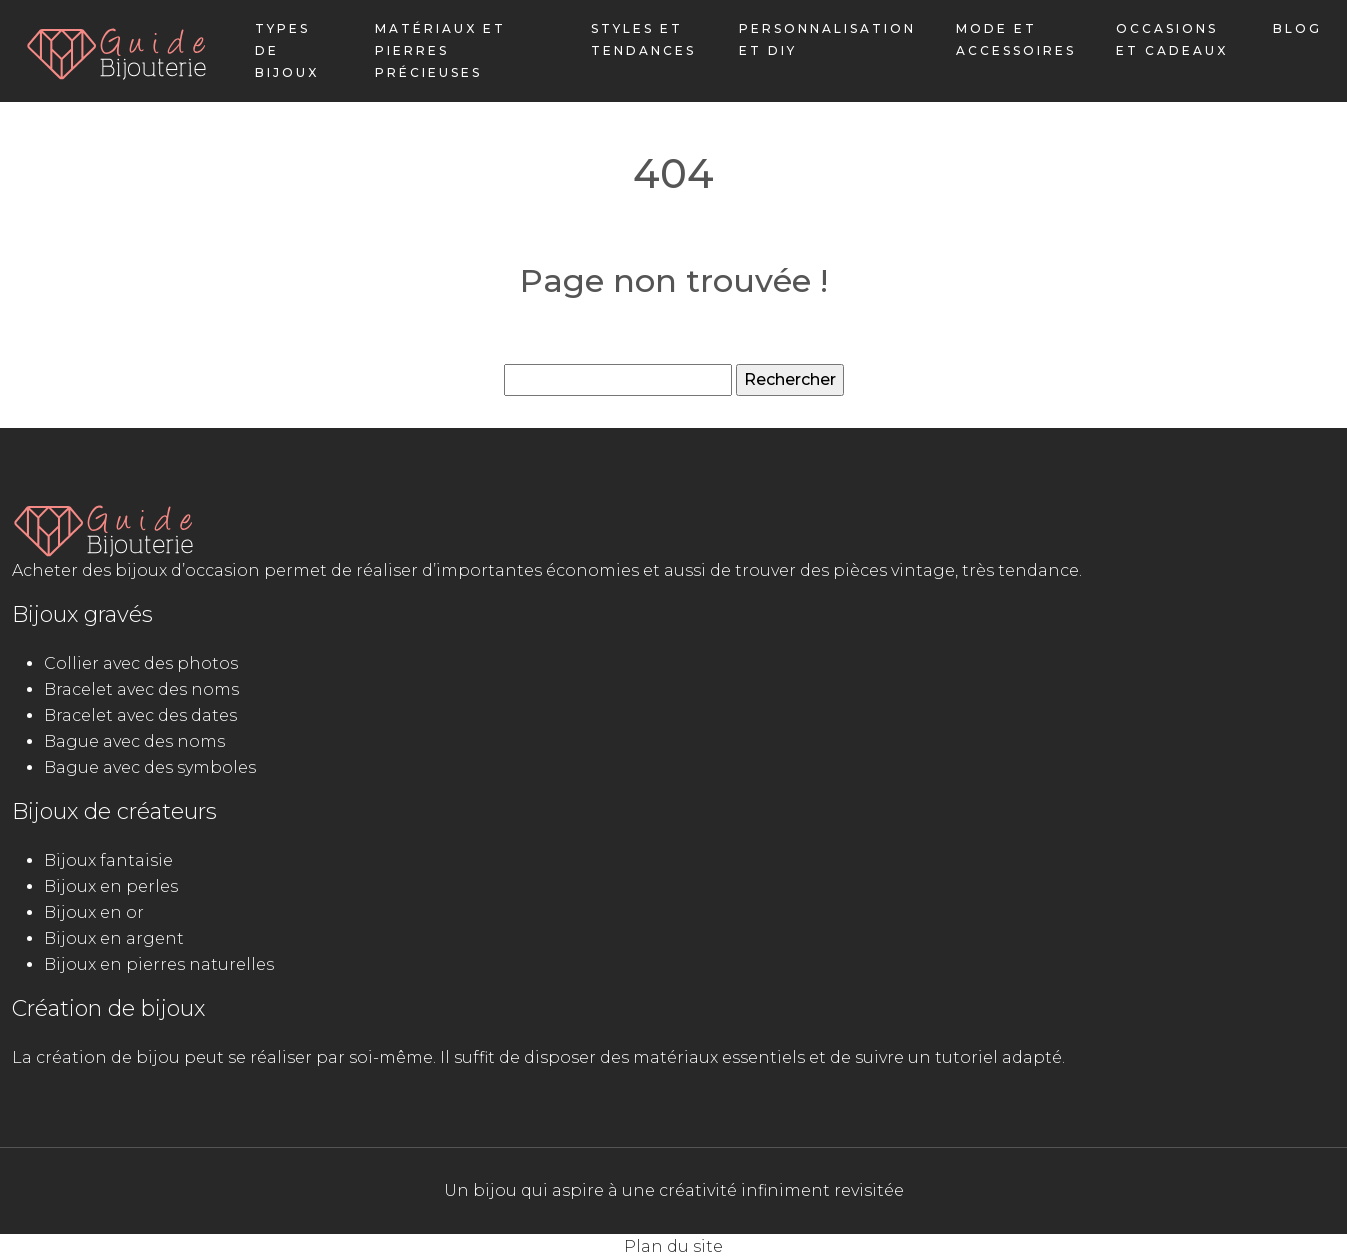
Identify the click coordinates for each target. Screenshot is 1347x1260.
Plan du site (673, 1246)
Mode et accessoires (1016, 39)
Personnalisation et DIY (827, 39)
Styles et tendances (643, 39)
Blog (1297, 28)
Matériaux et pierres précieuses (440, 50)
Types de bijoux (287, 50)
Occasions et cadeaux (1172, 39)
